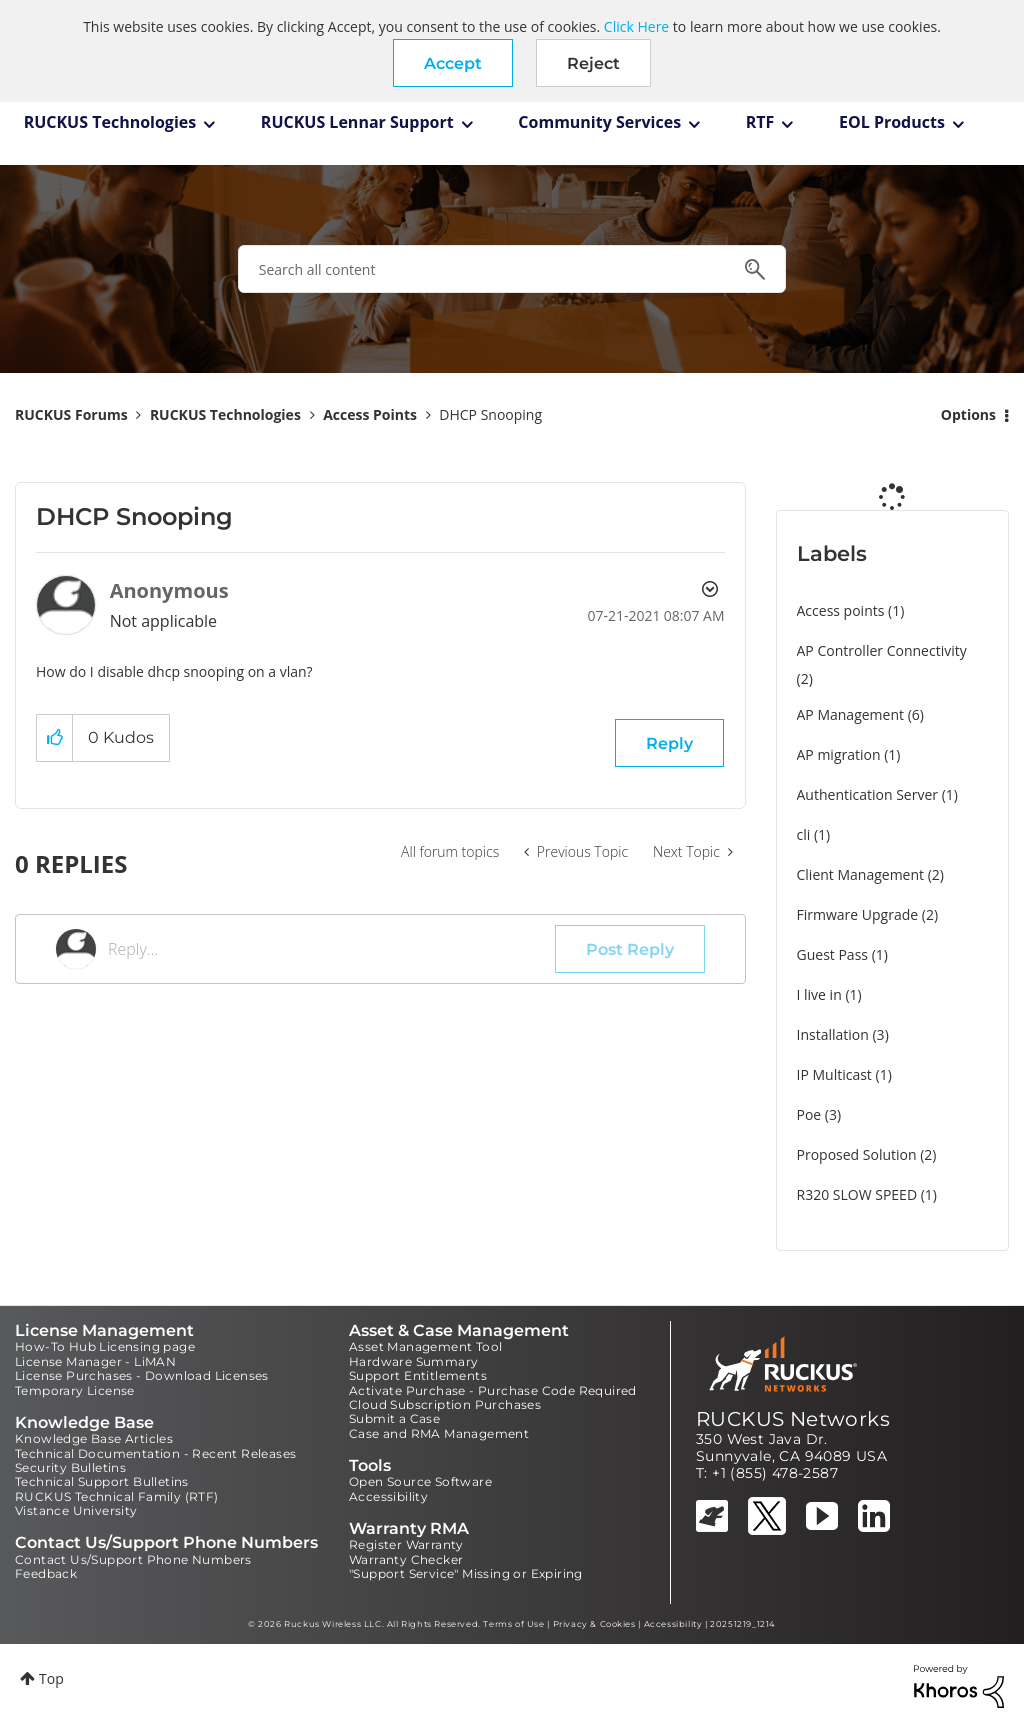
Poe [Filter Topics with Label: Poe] (809, 1114)
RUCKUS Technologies (110, 122)
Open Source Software (420, 1481)
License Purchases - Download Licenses (142, 1375)
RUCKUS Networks (793, 1419)
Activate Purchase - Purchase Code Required (493, 1390)
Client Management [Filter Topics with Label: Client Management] (861, 874)
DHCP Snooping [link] (490, 414)
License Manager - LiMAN (95, 1361)
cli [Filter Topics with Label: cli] (804, 834)
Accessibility (388, 1496)
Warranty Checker (406, 1559)
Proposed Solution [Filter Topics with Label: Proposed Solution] (857, 1154)
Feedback (46, 1573)
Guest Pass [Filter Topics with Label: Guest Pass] (832, 954)
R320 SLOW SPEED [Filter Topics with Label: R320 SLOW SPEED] (857, 1194)
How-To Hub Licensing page (105, 1346)
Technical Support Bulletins (102, 1481)
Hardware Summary (413, 1361)
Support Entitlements (418, 1375)
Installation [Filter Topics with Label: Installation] (833, 1034)
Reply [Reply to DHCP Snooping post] (669, 743)
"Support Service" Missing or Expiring (466, 1573)
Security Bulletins (70, 1467)
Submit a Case (394, 1418)
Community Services (599, 122)
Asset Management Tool (425, 1346)
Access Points (370, 414)
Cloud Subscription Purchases (445, 1404)
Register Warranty (406, 1544)
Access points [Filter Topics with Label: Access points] (841, 610)
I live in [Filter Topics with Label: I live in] (819, 994)
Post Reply (630, 949)
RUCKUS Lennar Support (357, 122)
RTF (760, 122)
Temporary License (75, 1390)
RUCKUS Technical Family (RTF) (117, 1496)
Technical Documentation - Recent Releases (155, 1453)
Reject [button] (593, 63)
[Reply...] (331, 949)
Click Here (636, 26)
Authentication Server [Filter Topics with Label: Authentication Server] (867, 794)
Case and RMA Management (439, 1433)
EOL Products (892, 122)
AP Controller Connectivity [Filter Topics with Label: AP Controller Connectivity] (882, 650)
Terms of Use (513, 1624)
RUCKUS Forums (71, 414)
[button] (453, 63)
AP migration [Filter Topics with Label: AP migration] (839, 754)
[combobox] (512, 269)
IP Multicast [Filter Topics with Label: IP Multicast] (834, 1074)
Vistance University (76, 1510)
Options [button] (968, 414)
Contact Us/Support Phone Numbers (133, 1559)
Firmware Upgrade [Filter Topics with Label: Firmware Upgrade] (858, 914)
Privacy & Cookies (594, 1624)
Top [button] (51, 1678)
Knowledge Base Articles (94, 1438)
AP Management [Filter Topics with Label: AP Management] (851, 714)
